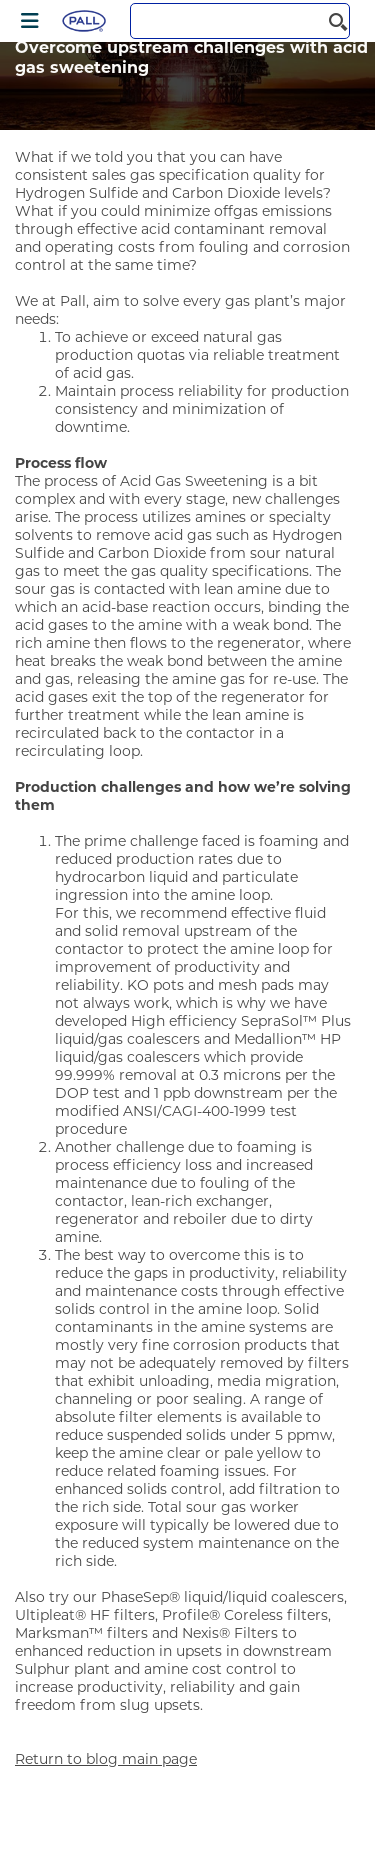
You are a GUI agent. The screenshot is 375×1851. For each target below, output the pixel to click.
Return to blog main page (106, 1759)
